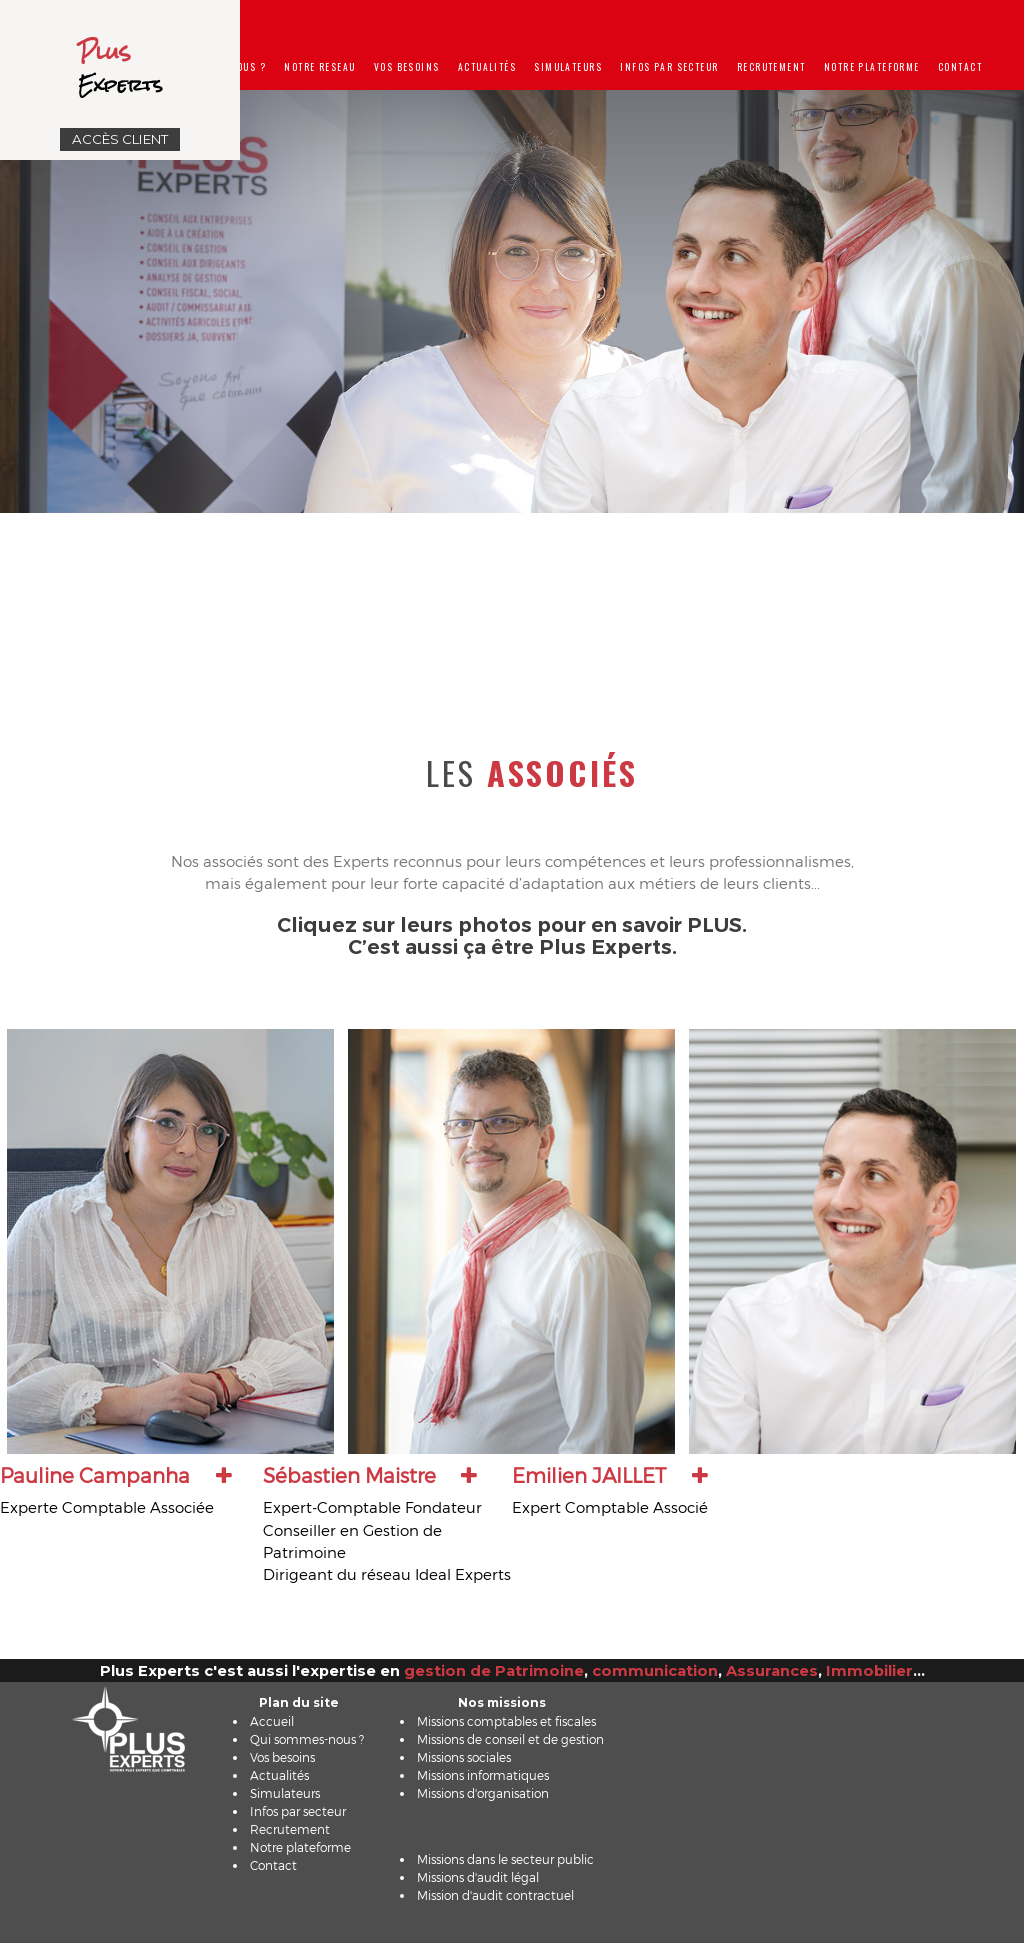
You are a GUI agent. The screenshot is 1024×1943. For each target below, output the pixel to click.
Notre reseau (319, 67)
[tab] (128, 1491)
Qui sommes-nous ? (307, 1739)
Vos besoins (407, 67)
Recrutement (771, 67)
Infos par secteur (669, 67)
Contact (960, 67)
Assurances (772, 1671)
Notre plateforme (872, 67)
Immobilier (869, 1671)
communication (655, 1671)
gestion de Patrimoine (494, 1671)
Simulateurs (568, 67)
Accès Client (120, 139)
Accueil (272, 1721)
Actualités (487, 67)
